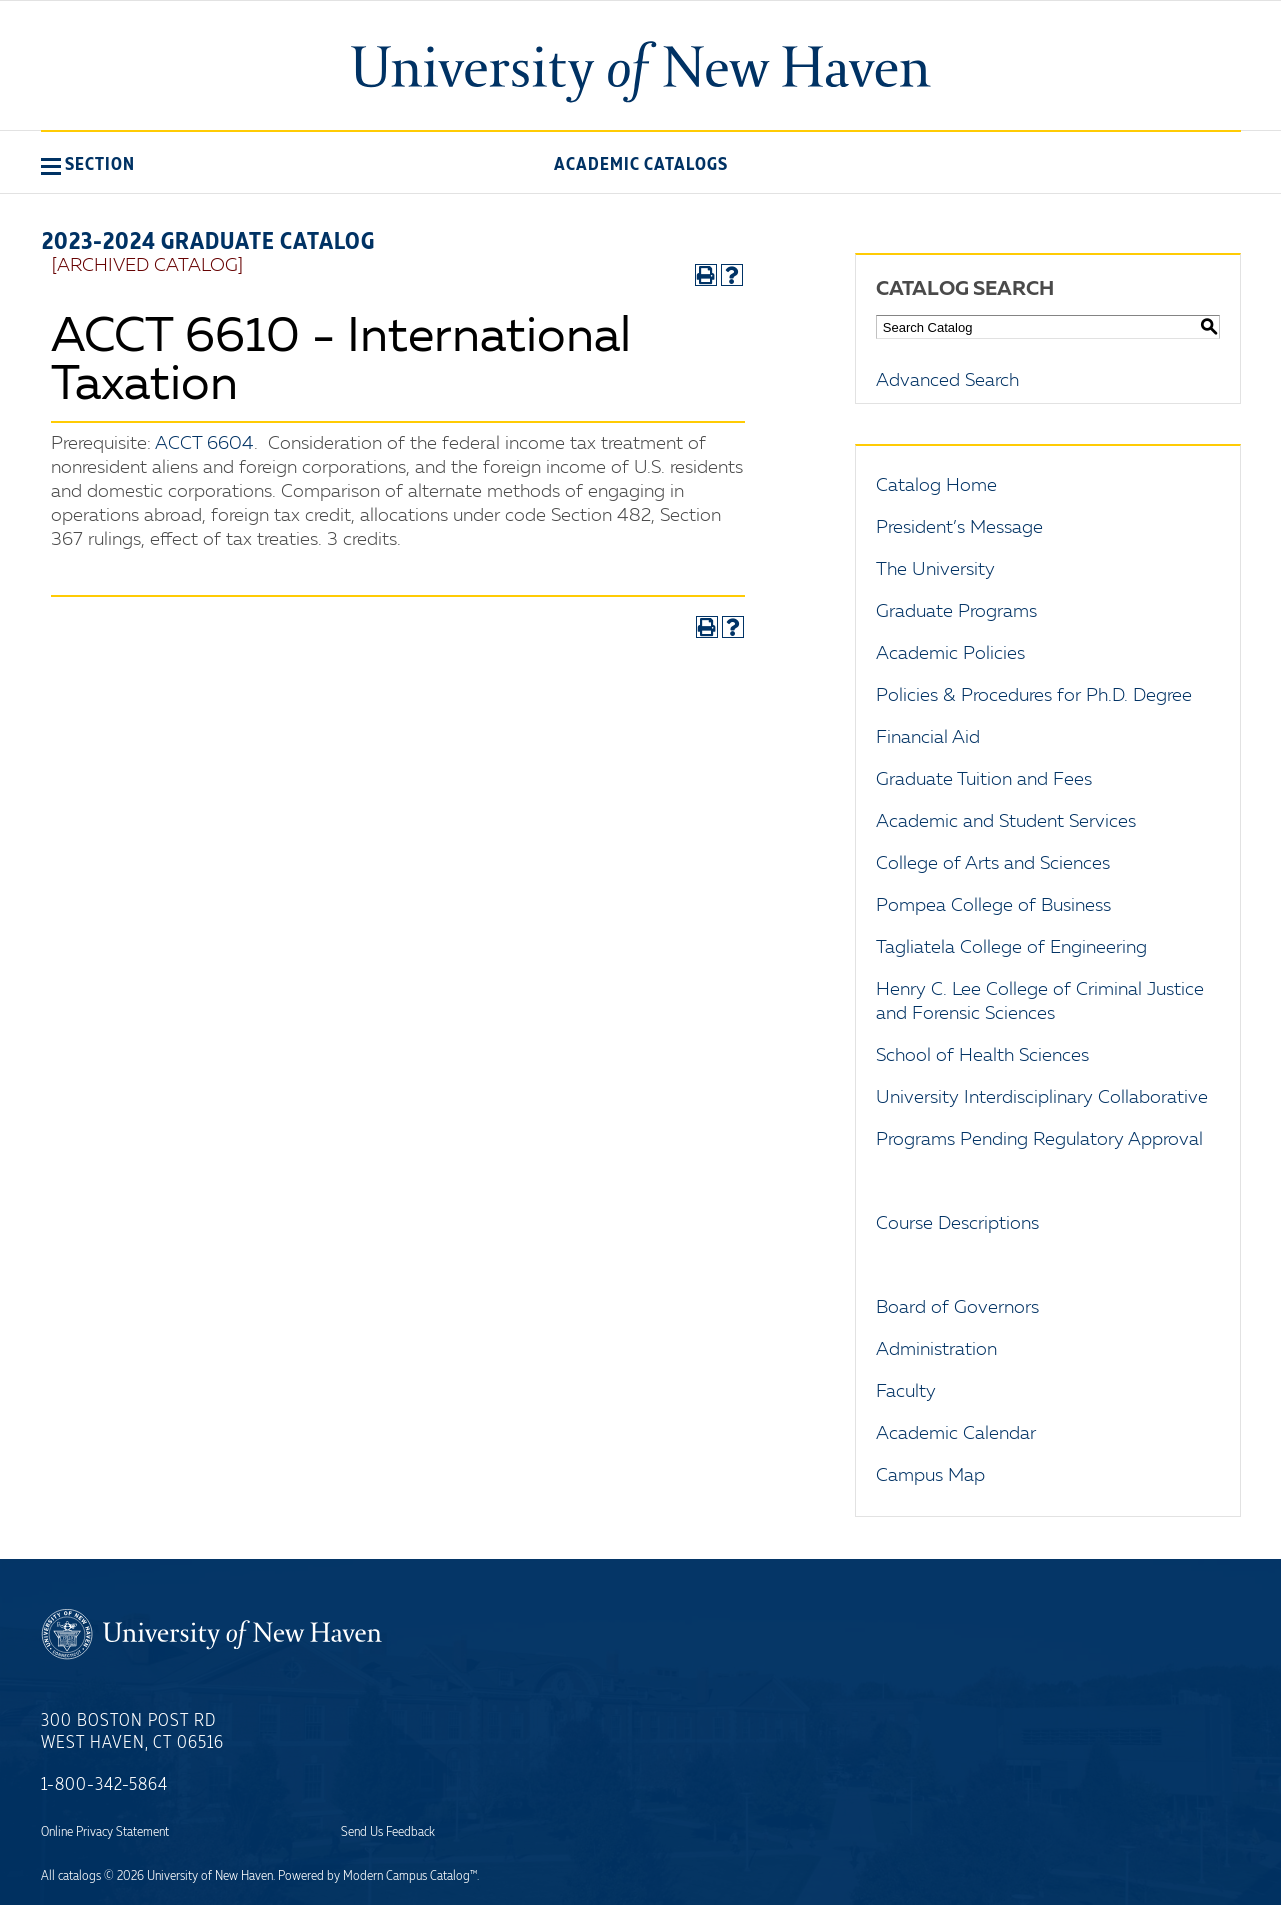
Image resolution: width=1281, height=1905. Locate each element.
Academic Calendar (956, 1434)
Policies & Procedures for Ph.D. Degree (1034, 696)
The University (935, 570)
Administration (936, 1350)
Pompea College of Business (993, 906)
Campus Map (930, 1476)
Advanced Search (947, 381)
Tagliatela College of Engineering (1011, 948)
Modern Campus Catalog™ (410, 1876)
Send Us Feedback (388, 1832)
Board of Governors (957, 1308)
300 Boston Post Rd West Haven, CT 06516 (132, 1732)
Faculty (906, 1392)
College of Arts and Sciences (993, 864)
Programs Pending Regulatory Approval (1039, 1140)
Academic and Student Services (1006, 822)
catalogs (79, 1876)
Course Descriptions (957, 1224)
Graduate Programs (956, 612)
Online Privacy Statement (105, 1832)
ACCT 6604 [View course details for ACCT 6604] (204, 444)
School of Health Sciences (982, 1056)
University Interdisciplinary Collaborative (1042, 1098)
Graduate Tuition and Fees (984, 780)
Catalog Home (936, 486)
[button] (88, 164)
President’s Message (959, 528)
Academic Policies (950, 654)
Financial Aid (928, 738)
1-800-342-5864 (104, 1785)
